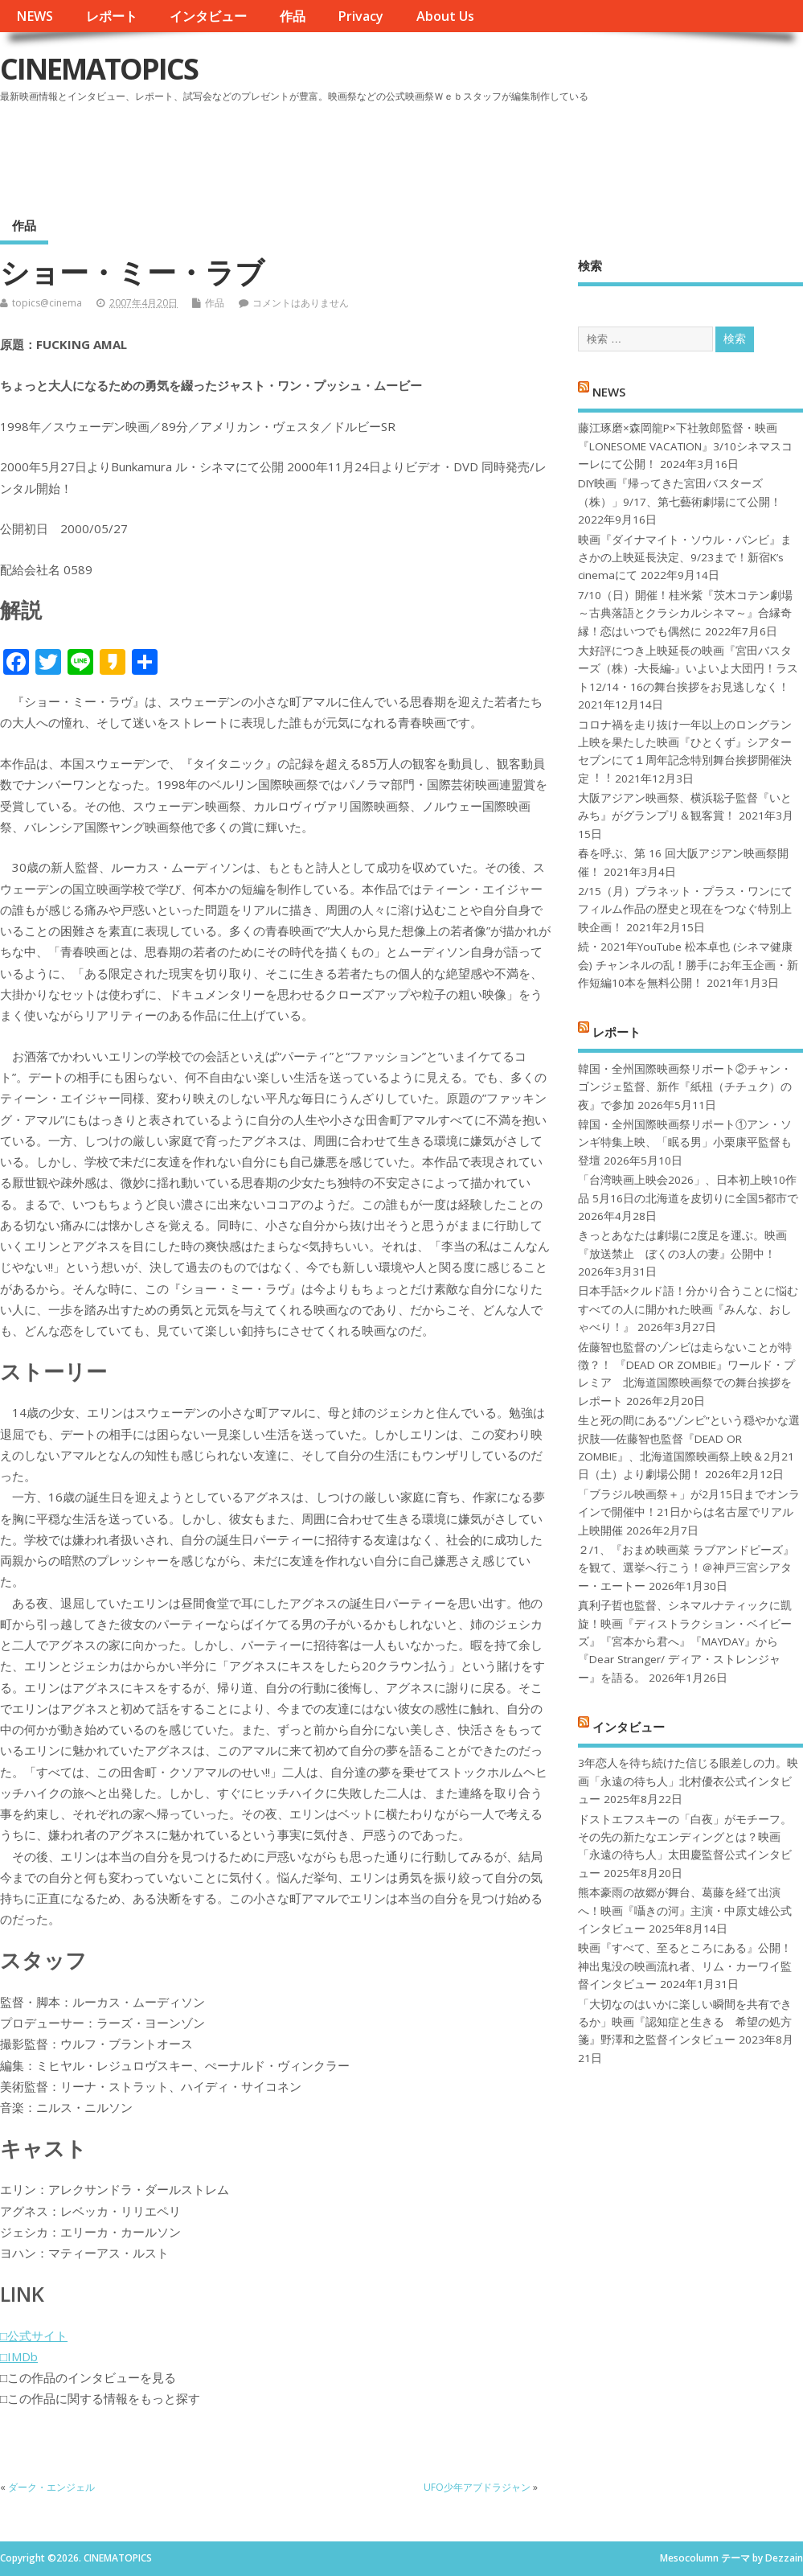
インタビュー (208, 16)
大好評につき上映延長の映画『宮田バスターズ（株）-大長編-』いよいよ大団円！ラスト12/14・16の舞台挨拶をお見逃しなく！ (688, 668)
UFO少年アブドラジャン (477, 2487)
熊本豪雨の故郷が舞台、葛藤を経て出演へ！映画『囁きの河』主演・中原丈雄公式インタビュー (685, 1910)
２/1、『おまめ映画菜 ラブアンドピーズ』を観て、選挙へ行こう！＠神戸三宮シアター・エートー (686, 1568)
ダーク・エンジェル (51, 2487)
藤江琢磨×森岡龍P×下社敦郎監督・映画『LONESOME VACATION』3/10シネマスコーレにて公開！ (685, 446)
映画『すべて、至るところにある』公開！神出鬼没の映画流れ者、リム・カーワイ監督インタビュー (685, 1966)
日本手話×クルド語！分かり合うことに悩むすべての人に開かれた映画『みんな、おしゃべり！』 (688, 1309)
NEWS (34, 16)
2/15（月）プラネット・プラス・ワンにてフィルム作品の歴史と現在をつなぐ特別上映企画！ (685, 909)
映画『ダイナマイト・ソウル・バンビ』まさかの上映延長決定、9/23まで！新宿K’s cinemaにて (685, 557)
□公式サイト (34, 2335)
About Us (445, 16)
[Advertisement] (496, 152)
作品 (292, 16)
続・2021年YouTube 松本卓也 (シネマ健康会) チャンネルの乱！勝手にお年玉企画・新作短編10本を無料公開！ (688, 964)
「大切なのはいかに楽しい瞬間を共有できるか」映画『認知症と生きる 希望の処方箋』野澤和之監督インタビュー (685, 2022)
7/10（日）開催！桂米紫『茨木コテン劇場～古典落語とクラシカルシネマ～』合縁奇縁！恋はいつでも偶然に (685, 613)
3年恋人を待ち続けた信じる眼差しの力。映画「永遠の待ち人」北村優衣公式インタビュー (688, 1781)
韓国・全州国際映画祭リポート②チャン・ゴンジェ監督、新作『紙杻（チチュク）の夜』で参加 (685, 1087)
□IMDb (19, 2356)
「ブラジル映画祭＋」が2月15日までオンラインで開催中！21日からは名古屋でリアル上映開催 (689, 1512)
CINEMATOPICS (99, 68)
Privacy (360, 16)
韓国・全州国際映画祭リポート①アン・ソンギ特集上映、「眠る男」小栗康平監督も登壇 (685, 1142)
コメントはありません (300, 303)
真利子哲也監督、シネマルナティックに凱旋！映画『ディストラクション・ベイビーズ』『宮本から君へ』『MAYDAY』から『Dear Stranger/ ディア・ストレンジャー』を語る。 (685, 1641)
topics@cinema (47, 303)
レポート (111, 16)
